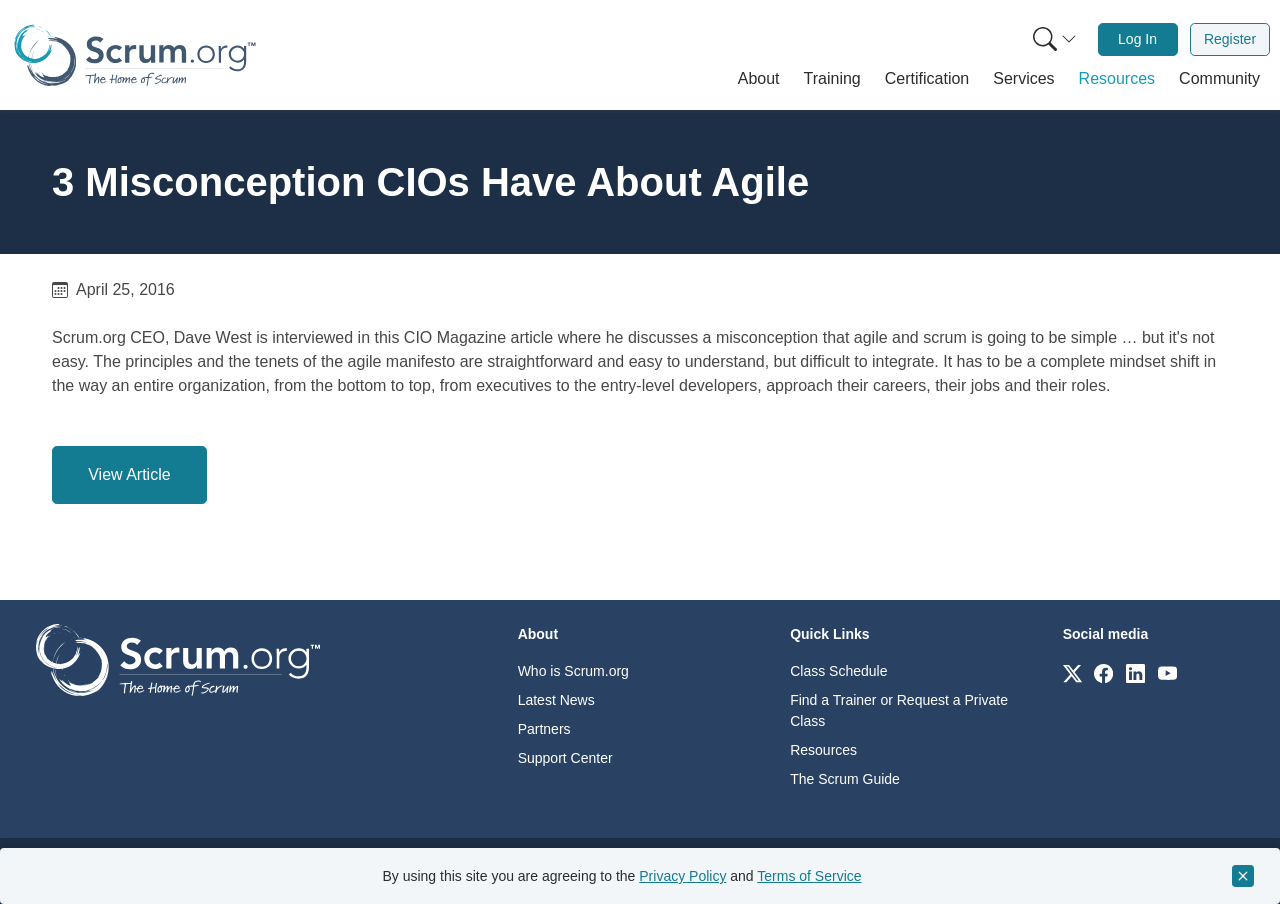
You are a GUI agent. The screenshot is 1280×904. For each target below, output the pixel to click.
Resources (823, 750)
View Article (129, 474)
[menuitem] (1053, 39)
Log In (1137, 39)
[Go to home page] (178, 658)
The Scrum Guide (845, 779)
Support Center (565, 758)
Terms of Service (809, 876)
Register (1230, 39)
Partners (544, 729)
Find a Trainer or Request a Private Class (899, 710)
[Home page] (135, 55)
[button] (759, 79)
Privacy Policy (682, 876)
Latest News (556, 700)
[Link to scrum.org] (1072, 672)
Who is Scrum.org (573, 671)
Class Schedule (838, 671)
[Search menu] (1055, 39)
